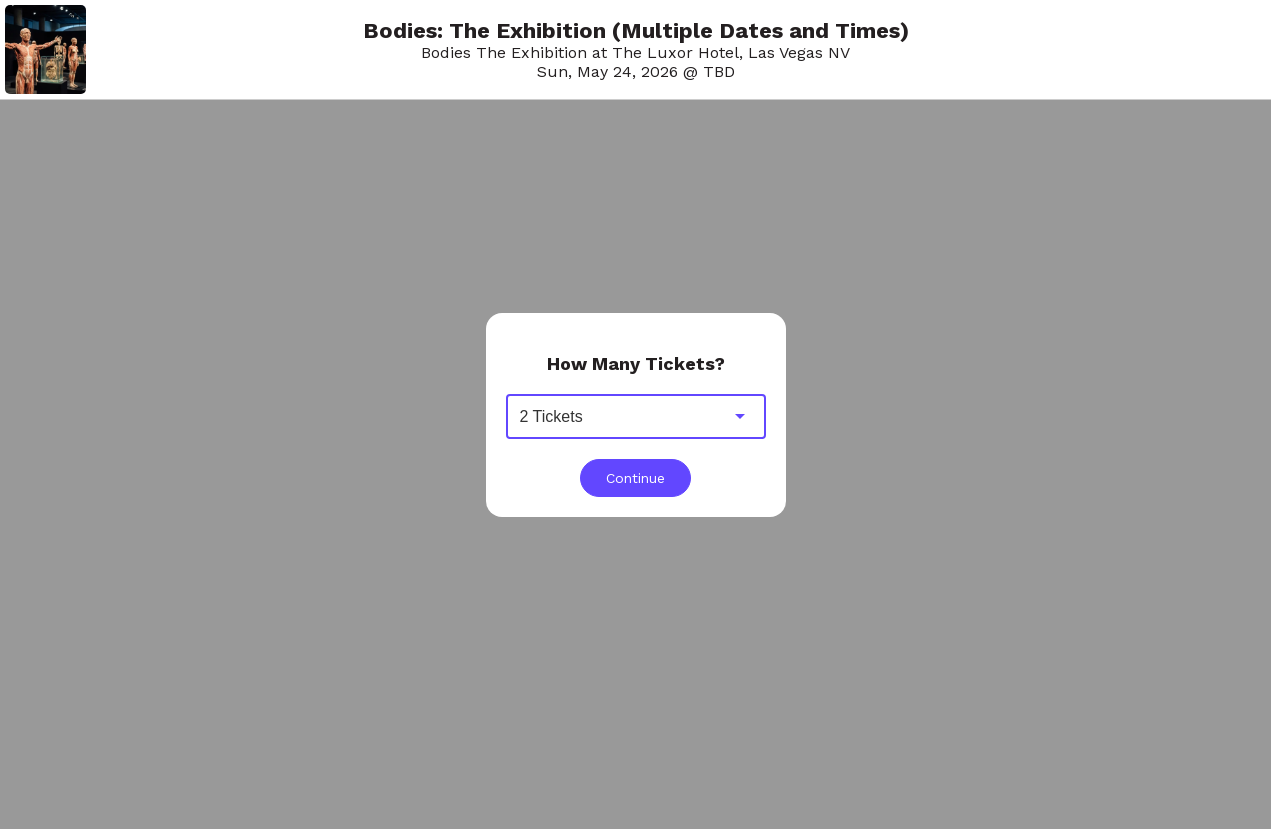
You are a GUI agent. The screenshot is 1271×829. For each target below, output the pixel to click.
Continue (635, 478)
